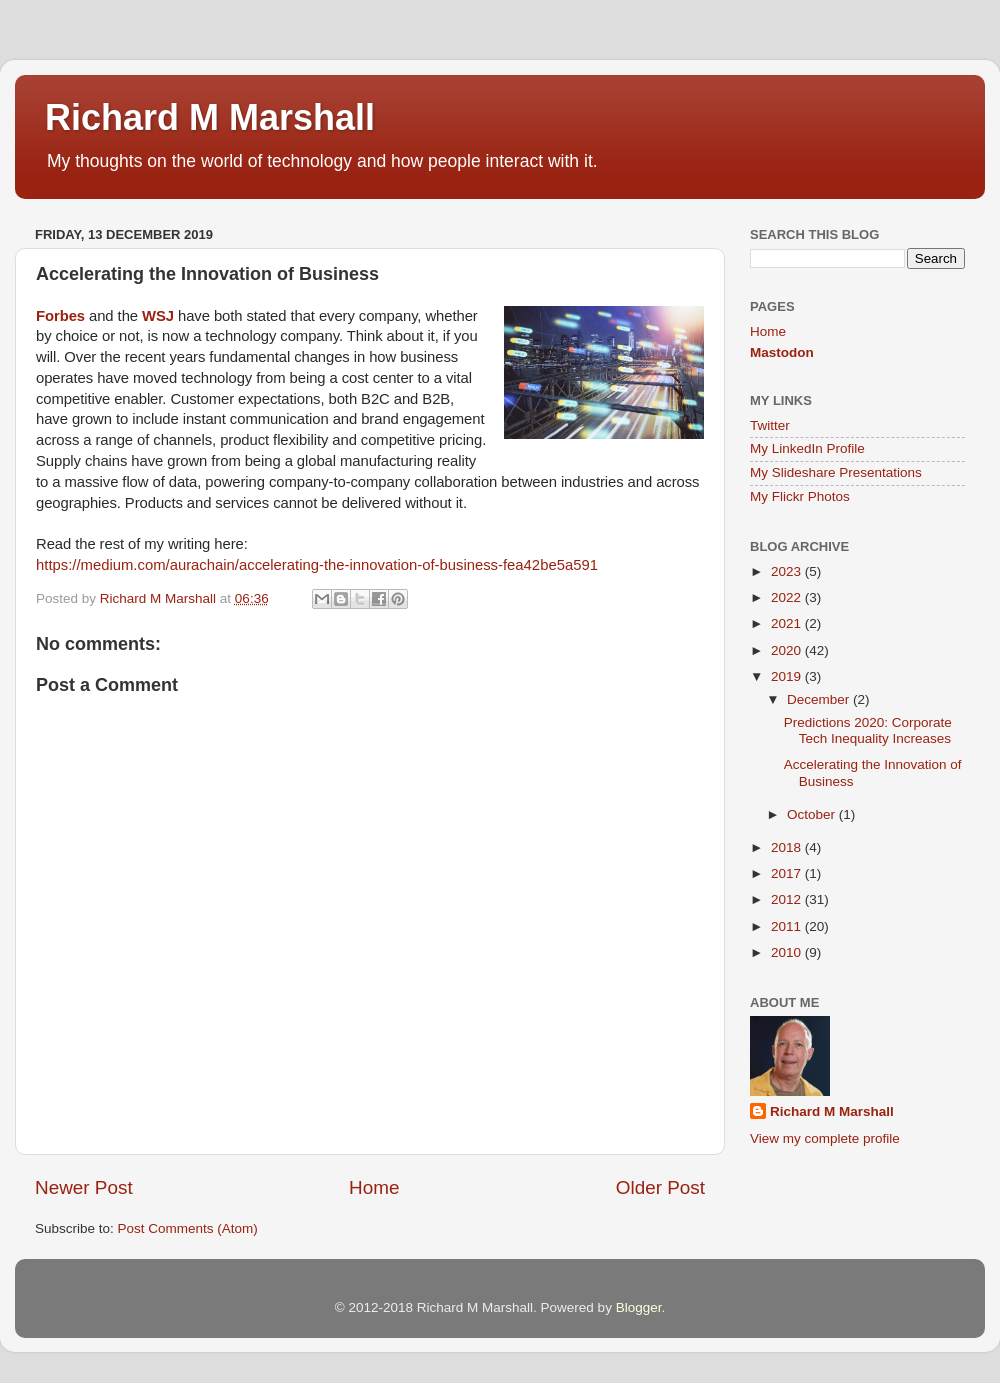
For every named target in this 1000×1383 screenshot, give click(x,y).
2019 (788, 676)
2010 (788, 952)
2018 (788, 847)
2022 (788, 597)
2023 (788, 571)
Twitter (770, 425)
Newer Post (84, 1187)
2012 (788, 899)
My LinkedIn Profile (807, 448)
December (820, 699)
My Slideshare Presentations (836, 472)
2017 (788, 873)
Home (374, 1187)
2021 (788, 623)
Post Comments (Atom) (188, 1228)
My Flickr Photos (800, 496)
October (813, 814)
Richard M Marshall (210, 117)
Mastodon (782, 352)
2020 (788, 650)
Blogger (639, 1307)
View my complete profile (825, 1138)
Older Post (660, 1187)
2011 (788, 926)
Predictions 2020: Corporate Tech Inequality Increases (868, 730)
